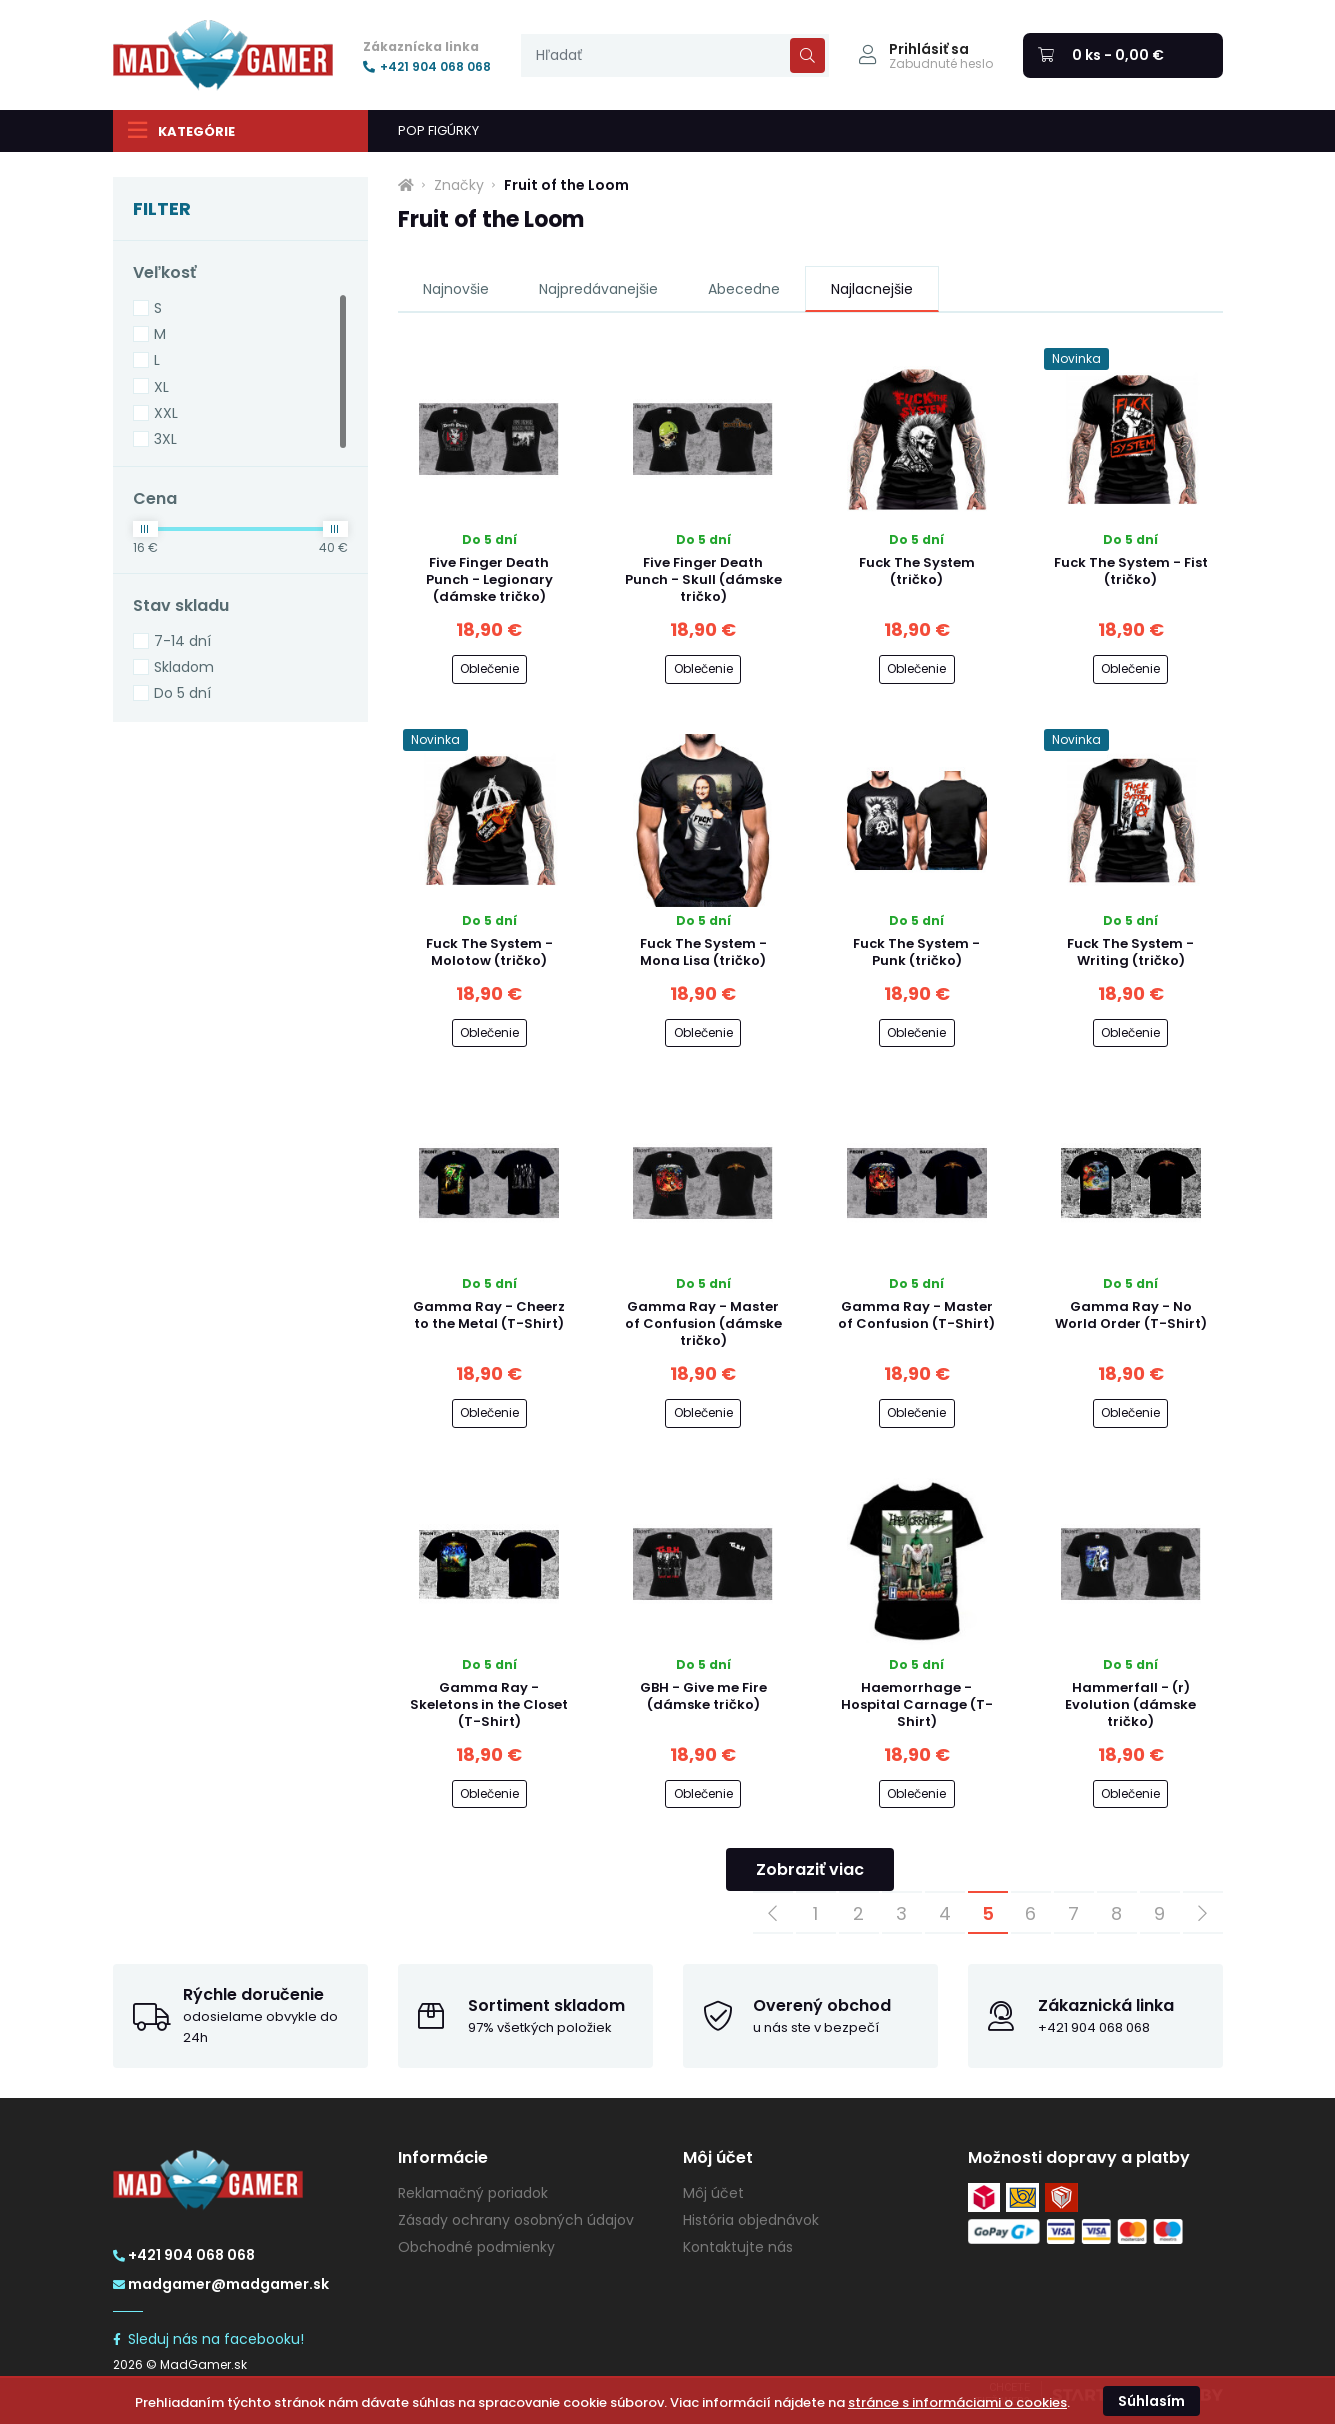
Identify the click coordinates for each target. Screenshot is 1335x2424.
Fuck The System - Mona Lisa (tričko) (703, 952)
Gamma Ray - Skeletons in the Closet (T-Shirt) (489, 1704)
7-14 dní (182, 641)
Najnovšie (456, 289)
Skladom (184, 667)
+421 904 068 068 (427, 67)
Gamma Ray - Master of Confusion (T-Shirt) (916, 1315)
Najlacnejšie (872, 289)
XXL (166, 413)
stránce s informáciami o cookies (957, 2402)
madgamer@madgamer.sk (221, 2284)
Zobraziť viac (810, 1869)
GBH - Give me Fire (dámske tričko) (703, 1696)
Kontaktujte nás (738, 2247)
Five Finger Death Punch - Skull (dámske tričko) (703, 579)
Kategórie (181, 130)
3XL (165, 439)
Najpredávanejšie (598, 289)
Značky (459, 185)
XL (161, 387)
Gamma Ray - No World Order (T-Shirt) (1131, 1315)
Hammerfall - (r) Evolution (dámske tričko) (1130, 1704)
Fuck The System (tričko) (917, 571)
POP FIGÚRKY (438, 130)
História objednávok (751, 2220)
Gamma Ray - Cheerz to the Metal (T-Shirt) (489, 1315)
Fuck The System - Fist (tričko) (1131, 571)
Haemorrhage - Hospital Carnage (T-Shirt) (917, 1704)
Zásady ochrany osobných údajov (516, 2220)
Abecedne (744, 289)
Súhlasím (1151, 2401)
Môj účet (713, 2193)
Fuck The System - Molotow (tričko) (489, 952)
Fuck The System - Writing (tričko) (1130, 952)
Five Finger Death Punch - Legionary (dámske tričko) (489, 579)
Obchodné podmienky (476, 2247)
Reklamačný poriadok (473, 2193)
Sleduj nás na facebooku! (208, 2339)
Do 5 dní (182, 693)
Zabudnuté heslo (941, 64)
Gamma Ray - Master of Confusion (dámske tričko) (703, 1323)
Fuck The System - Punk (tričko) (916, 952)
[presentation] (675, 55)
